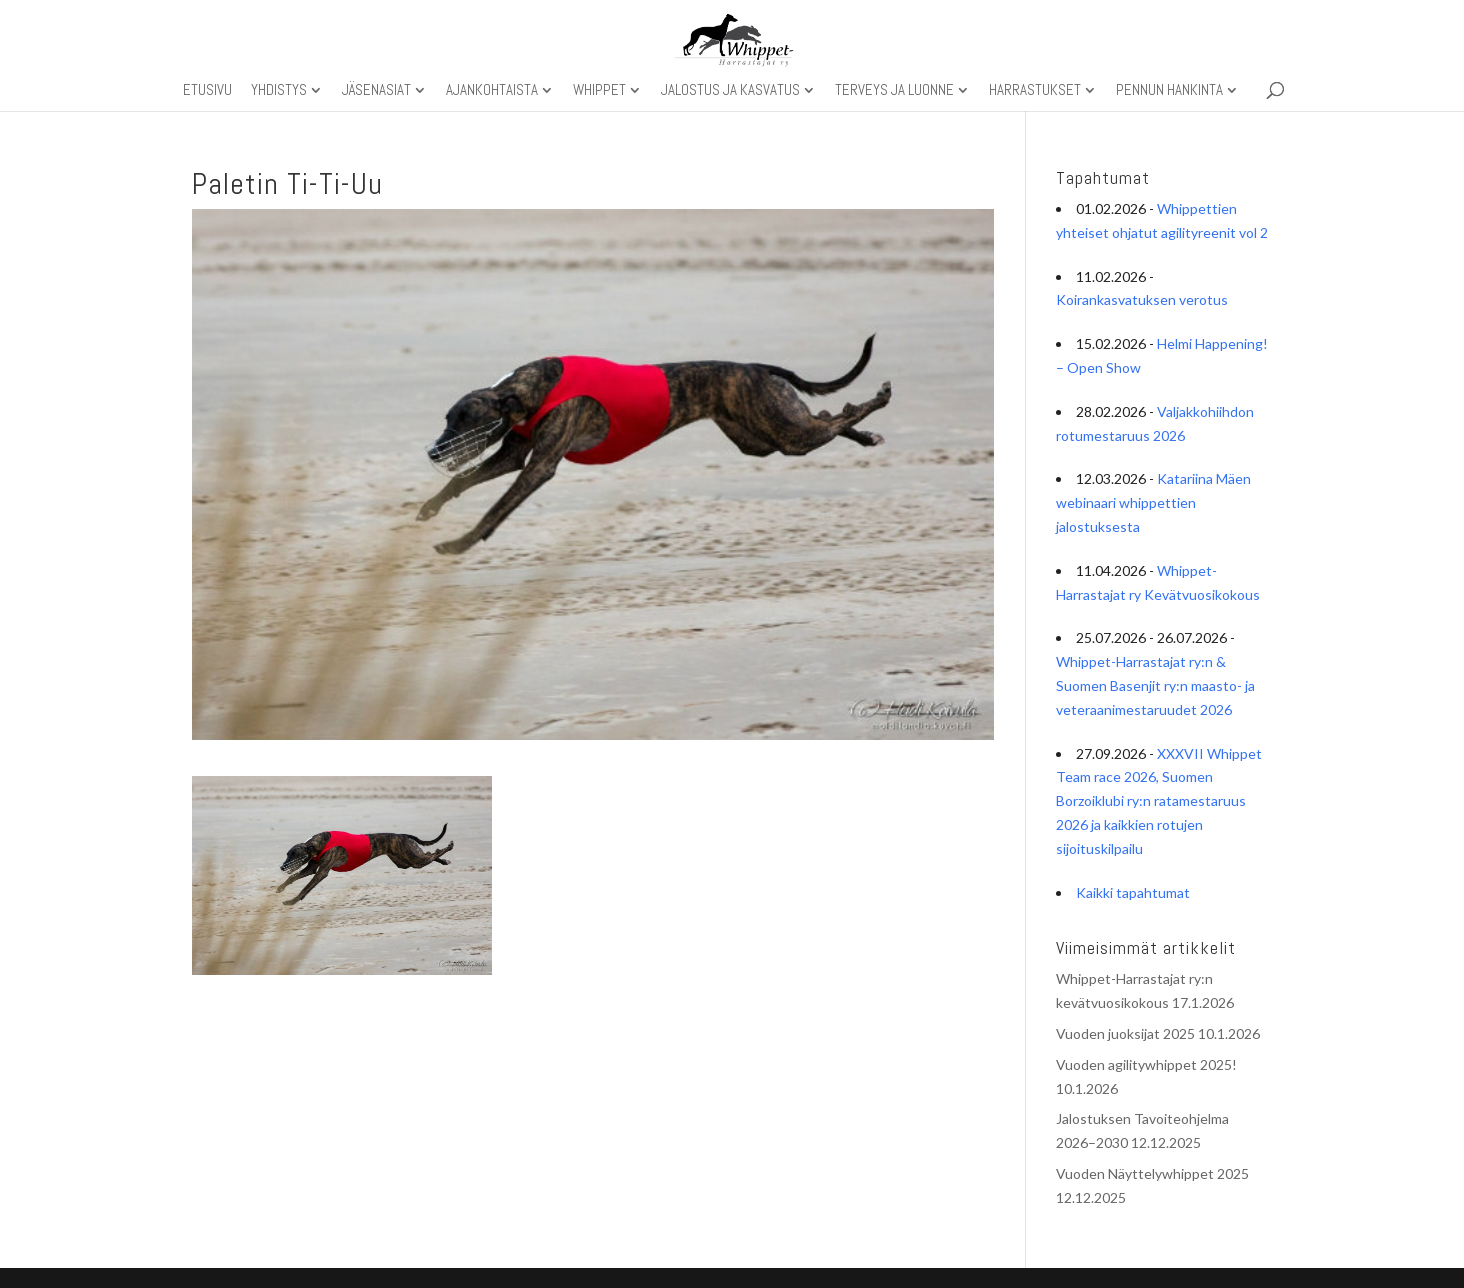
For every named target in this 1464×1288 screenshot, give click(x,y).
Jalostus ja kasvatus (730, 91)
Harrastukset (1035, 91)
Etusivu (207, 91)
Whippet (599, 91)
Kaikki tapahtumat (1133, 892)
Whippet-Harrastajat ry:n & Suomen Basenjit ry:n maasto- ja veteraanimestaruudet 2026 (1155, 685)
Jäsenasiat (376, 91)
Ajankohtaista (492, 91)
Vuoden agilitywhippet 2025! (1146, 1064)
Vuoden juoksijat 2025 (1125, 1033)
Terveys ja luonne (894, 91)
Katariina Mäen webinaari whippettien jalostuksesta (1153, 502)
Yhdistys (279, 91)
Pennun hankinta (1169, 91)
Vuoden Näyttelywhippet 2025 (1152, 1173)
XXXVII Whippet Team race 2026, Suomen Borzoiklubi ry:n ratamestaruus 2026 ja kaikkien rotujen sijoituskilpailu (1159, 801)
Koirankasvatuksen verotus (1142, 299)
